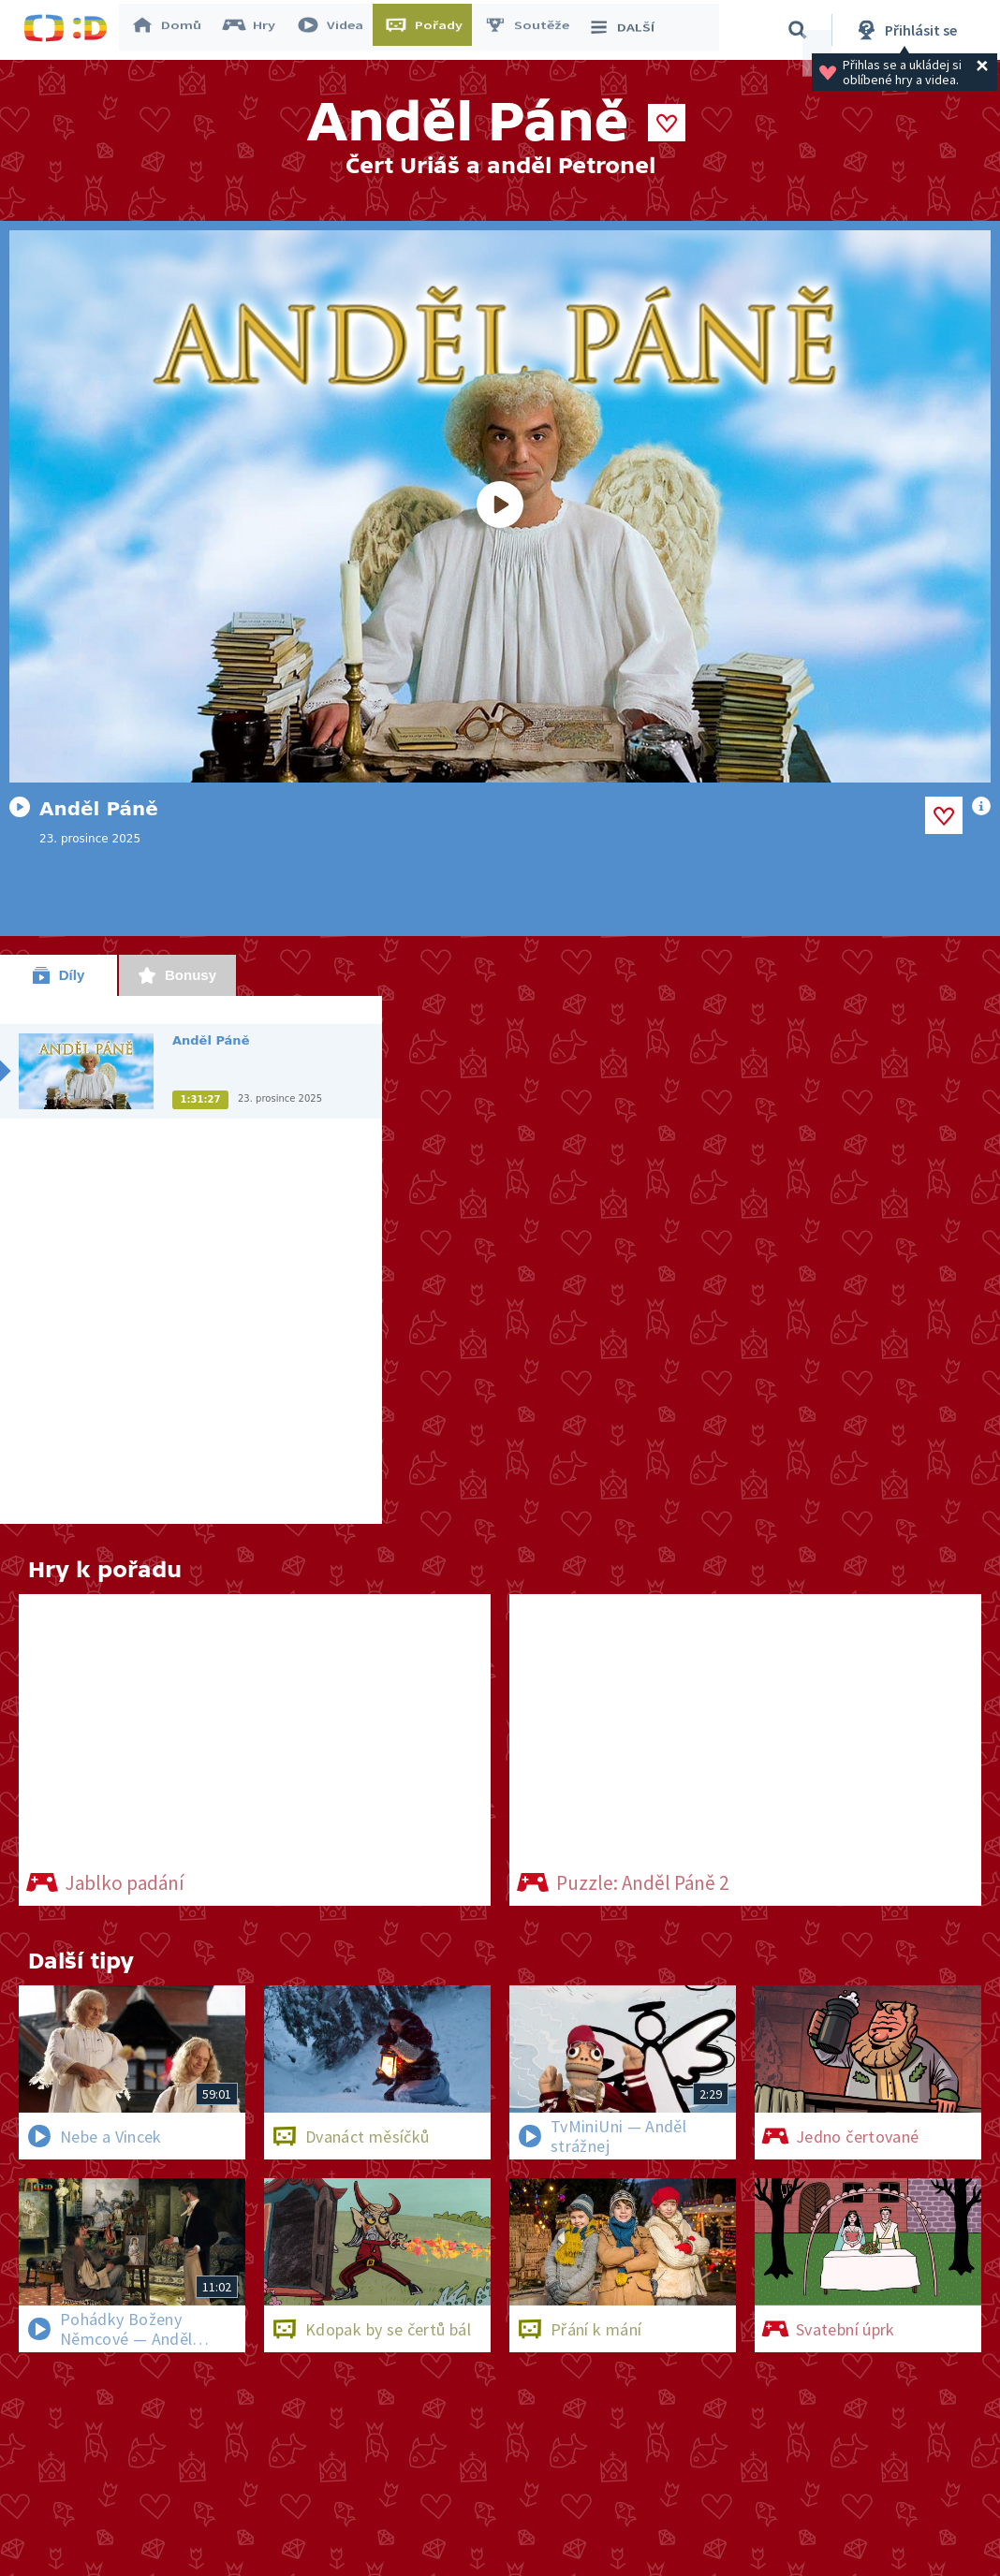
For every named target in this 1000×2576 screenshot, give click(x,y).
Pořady (431, 30)
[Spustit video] (500, 506)
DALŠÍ (629, 30)
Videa (338, 30)
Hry (257, 30)
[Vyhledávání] (797, 30)
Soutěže (535, 30)
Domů (174, 30)
